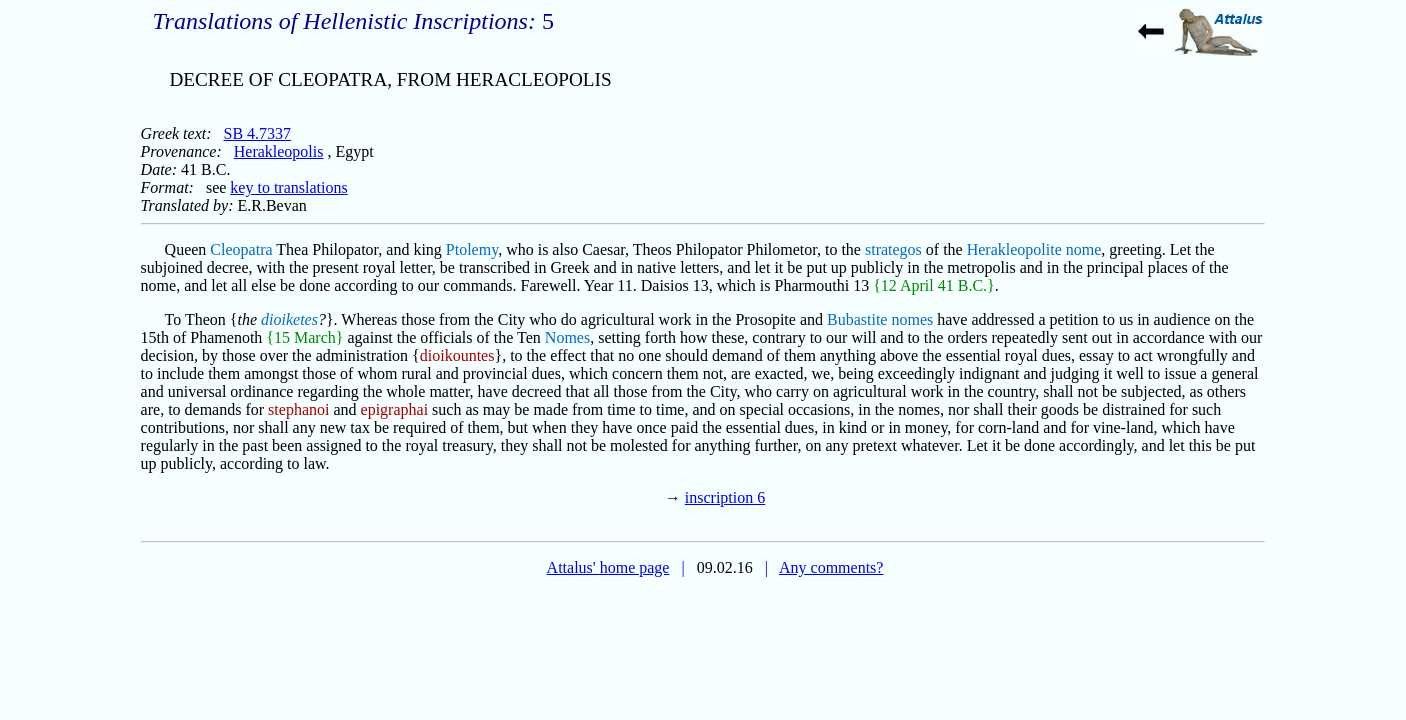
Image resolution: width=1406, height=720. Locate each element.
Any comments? (831, 567)
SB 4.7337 (258, 133)
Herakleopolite (1014, 249)
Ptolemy (472, 249)
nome (1084, 249)
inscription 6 (725, 497)
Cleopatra (241, 249)
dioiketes (289, 319)
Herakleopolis (279, 151)
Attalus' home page (608, 567)
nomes (912, 319)
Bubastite (857, 319)
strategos (893, 249)
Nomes (567, 337)
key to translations (288, 187)
